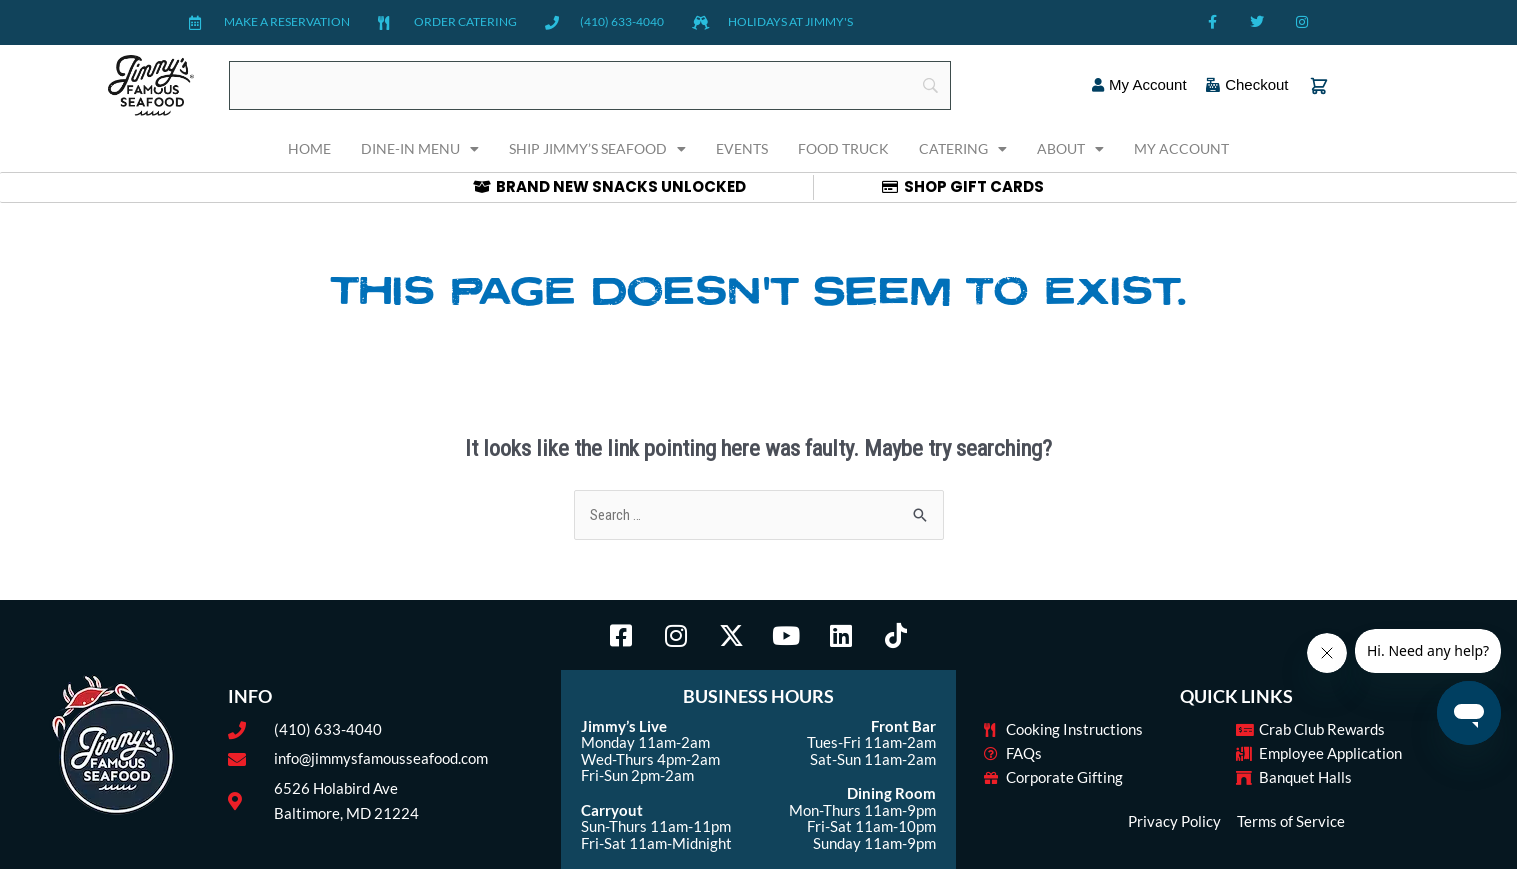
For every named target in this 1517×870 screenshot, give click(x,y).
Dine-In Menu (420, 149)
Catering (963, 149)
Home (309, 148)
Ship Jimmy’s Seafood (597, 149)
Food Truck (843, 148)
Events (742, 148)
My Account (1181, 148)
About (1070, 149)
